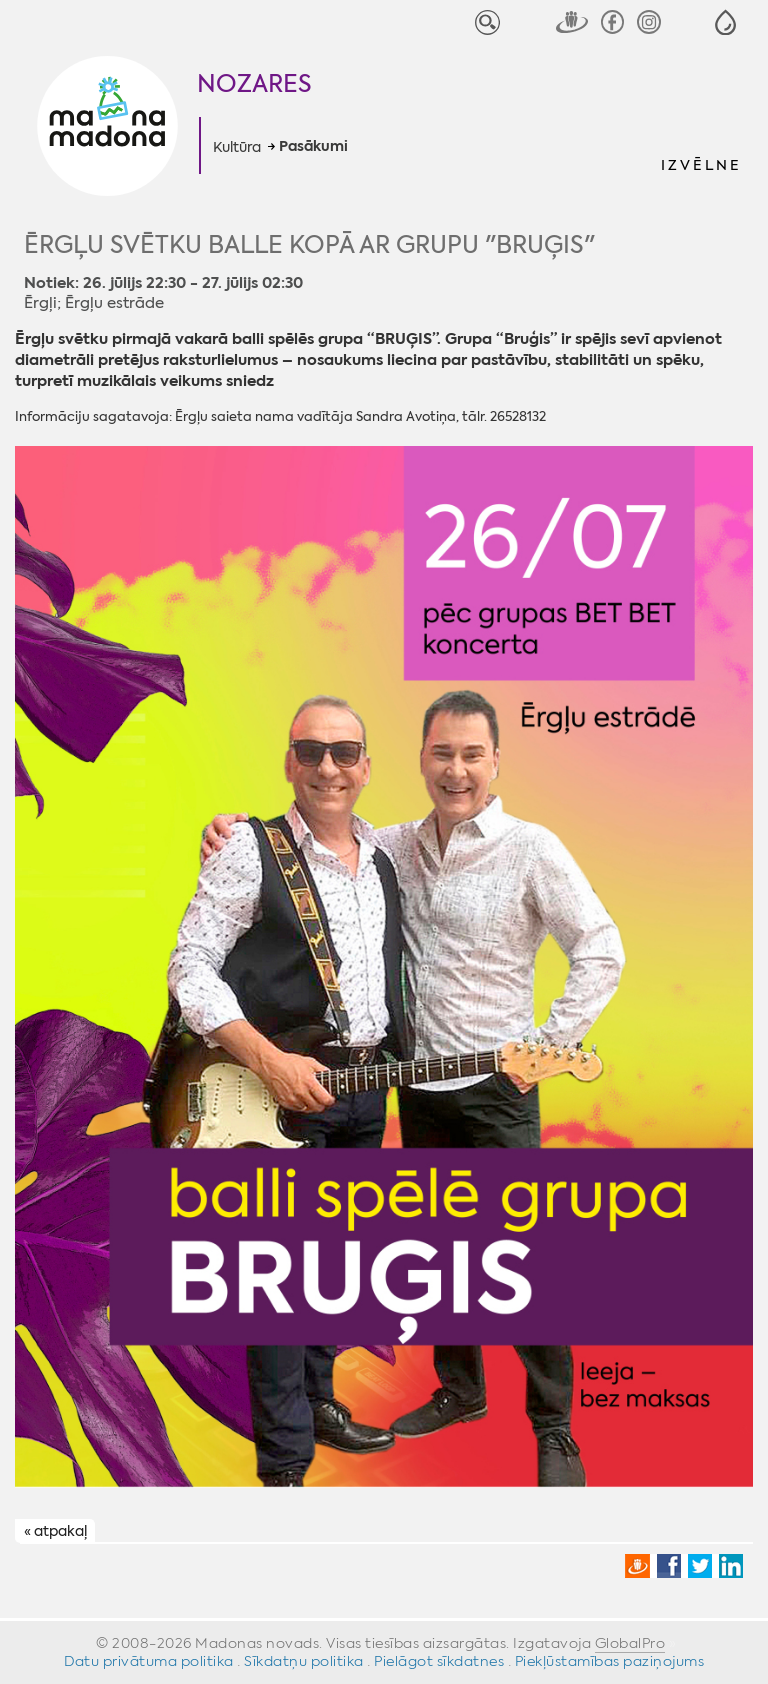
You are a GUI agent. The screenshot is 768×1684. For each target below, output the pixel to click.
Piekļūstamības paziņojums (610, 1661)
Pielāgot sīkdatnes (439, 1661)
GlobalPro (630, 1643)
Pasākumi (313, 147)
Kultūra (237, 147)
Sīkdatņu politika (304, 1661)
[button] (725, 22)
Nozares (254, 84)
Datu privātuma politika (149, 1661)
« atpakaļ (55, 1532)
